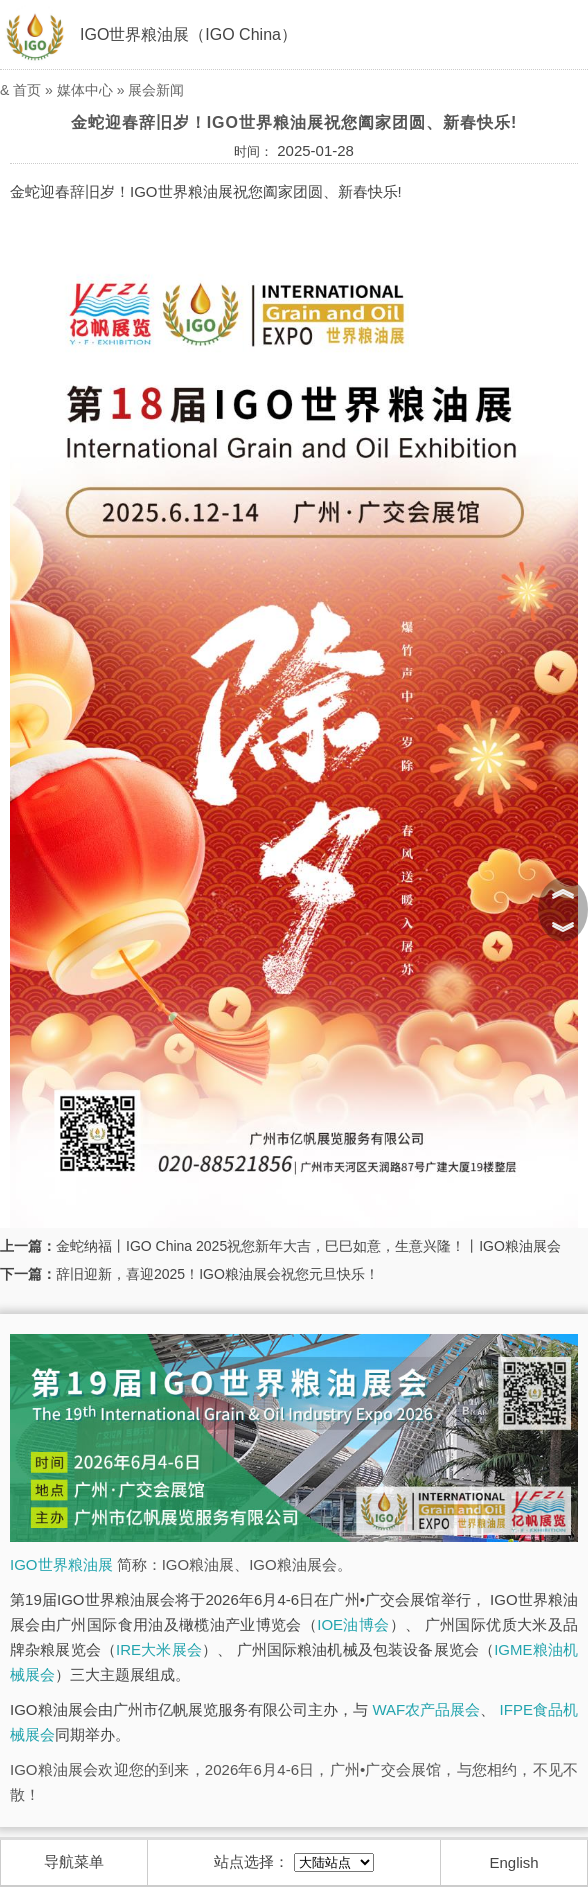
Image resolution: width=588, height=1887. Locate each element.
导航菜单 (74, 1861)
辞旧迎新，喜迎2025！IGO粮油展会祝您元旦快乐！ (217, 1274)
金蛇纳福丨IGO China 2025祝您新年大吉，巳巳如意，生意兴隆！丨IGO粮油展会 (308, 1246)
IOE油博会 (353, 1624)
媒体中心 (85, 90)
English (514, 1862)
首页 (27, 90)
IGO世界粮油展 (61, 1564)
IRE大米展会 (159, 1649)
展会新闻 (156, 90)
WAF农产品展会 (426, 1709)
